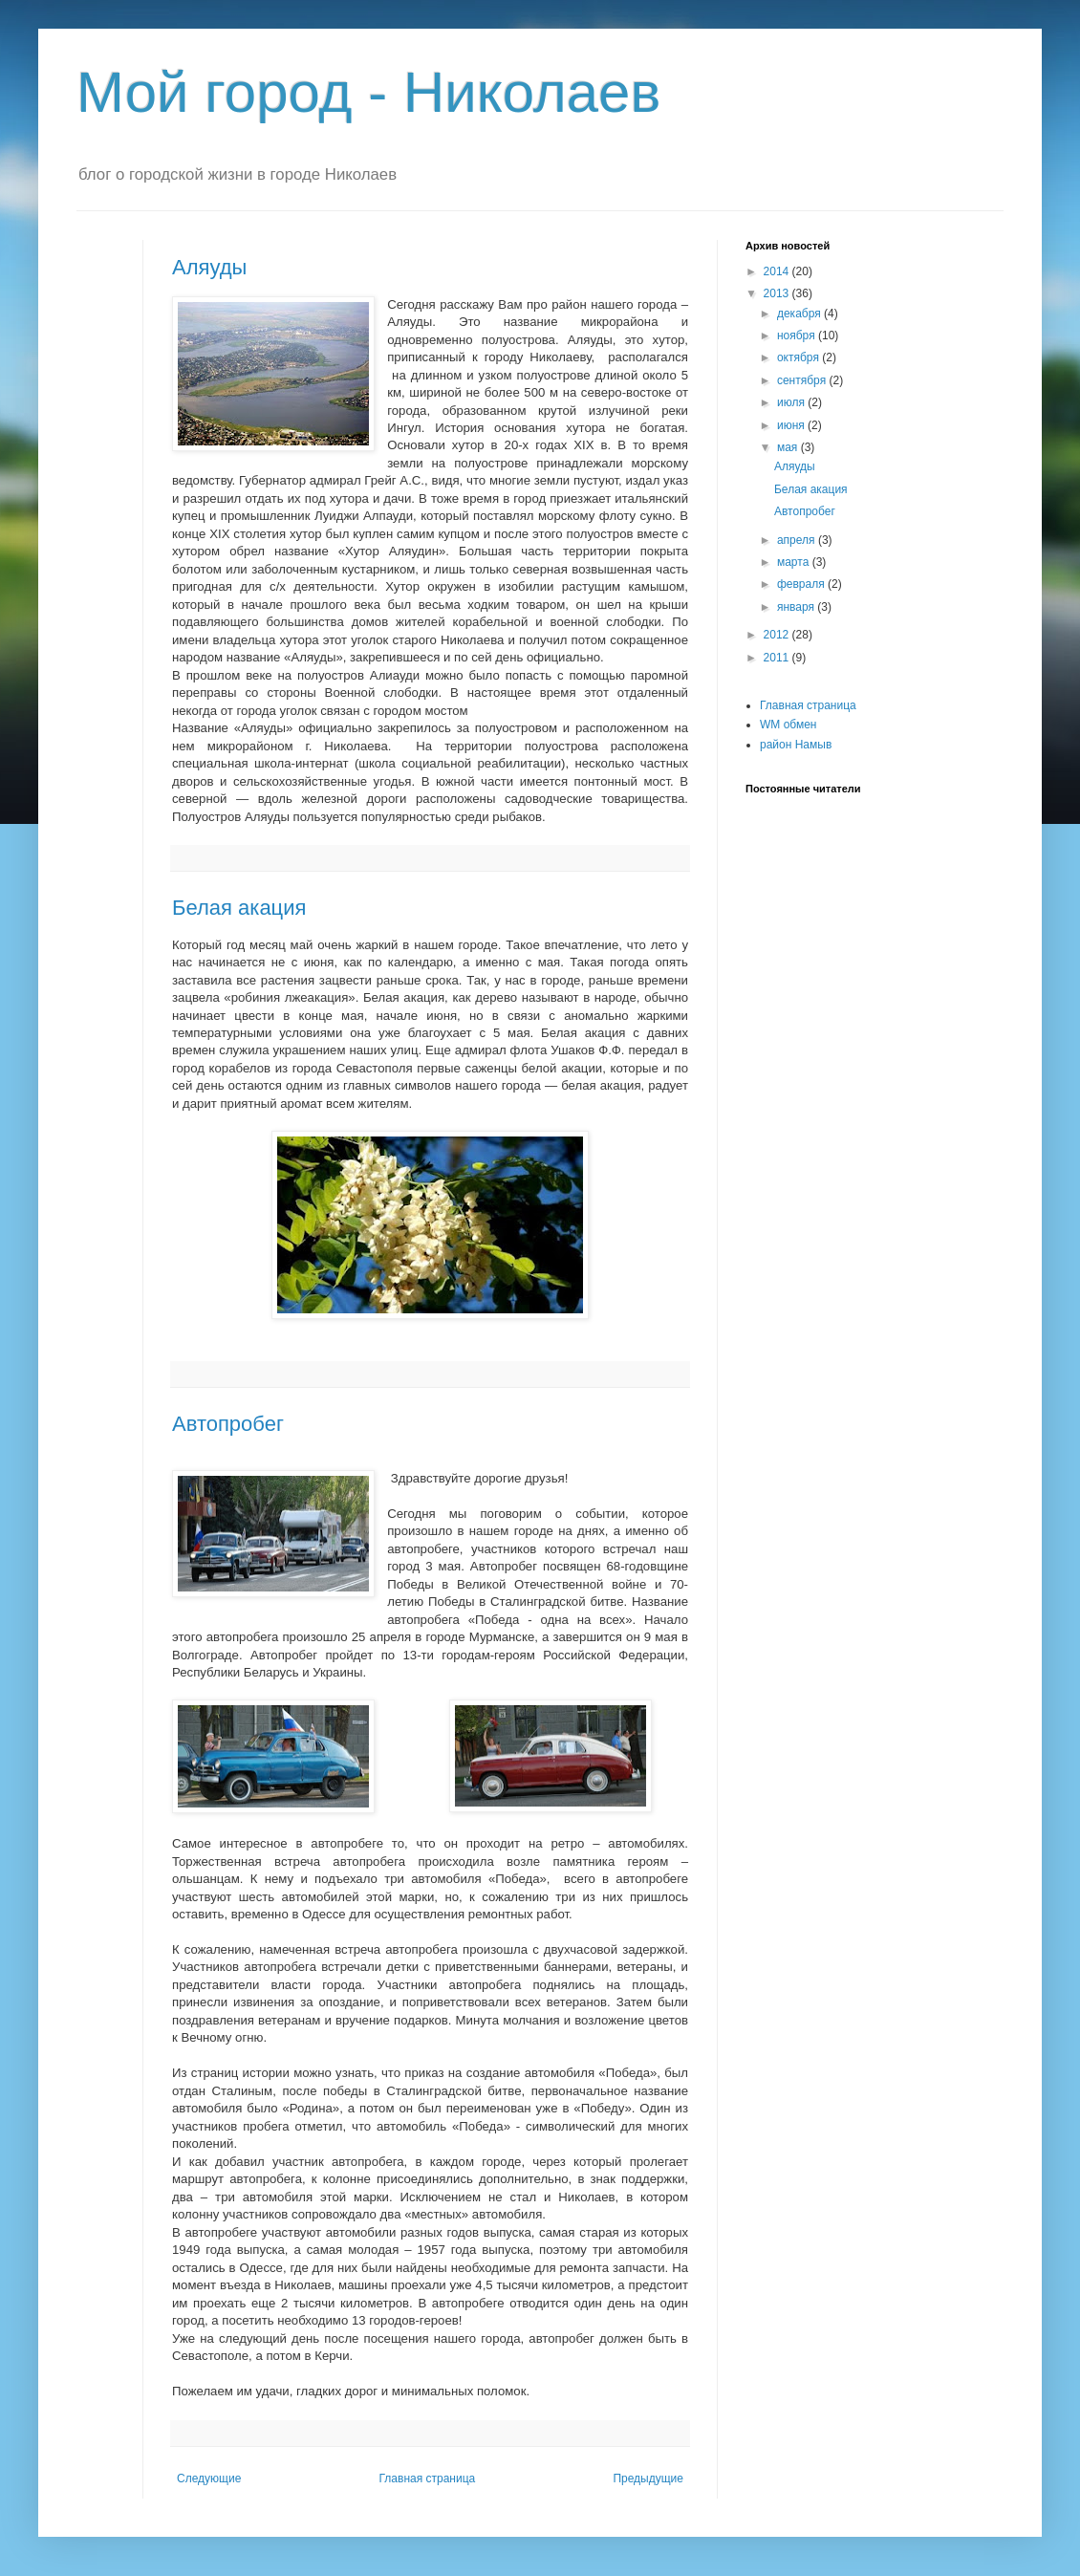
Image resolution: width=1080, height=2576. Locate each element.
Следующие (209, 2478)
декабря (800, 313)
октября (799, 357)
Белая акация (239, 908)
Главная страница (427, 2478)
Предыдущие (648, 2478)
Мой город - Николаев (368, 92)
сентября (803, 380)
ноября (797, 335)
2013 (778, 293)
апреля (797, 540)
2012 (778, 634)
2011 (778, 657)
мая (789, 447)
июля (792, 402)
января (797, 607)
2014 (778, 271)
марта (794, 562)
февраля (802, 584)
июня (792, 425)
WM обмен (788, 724)
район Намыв (796, 744)
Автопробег (228, 1424)
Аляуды (209, 267)
